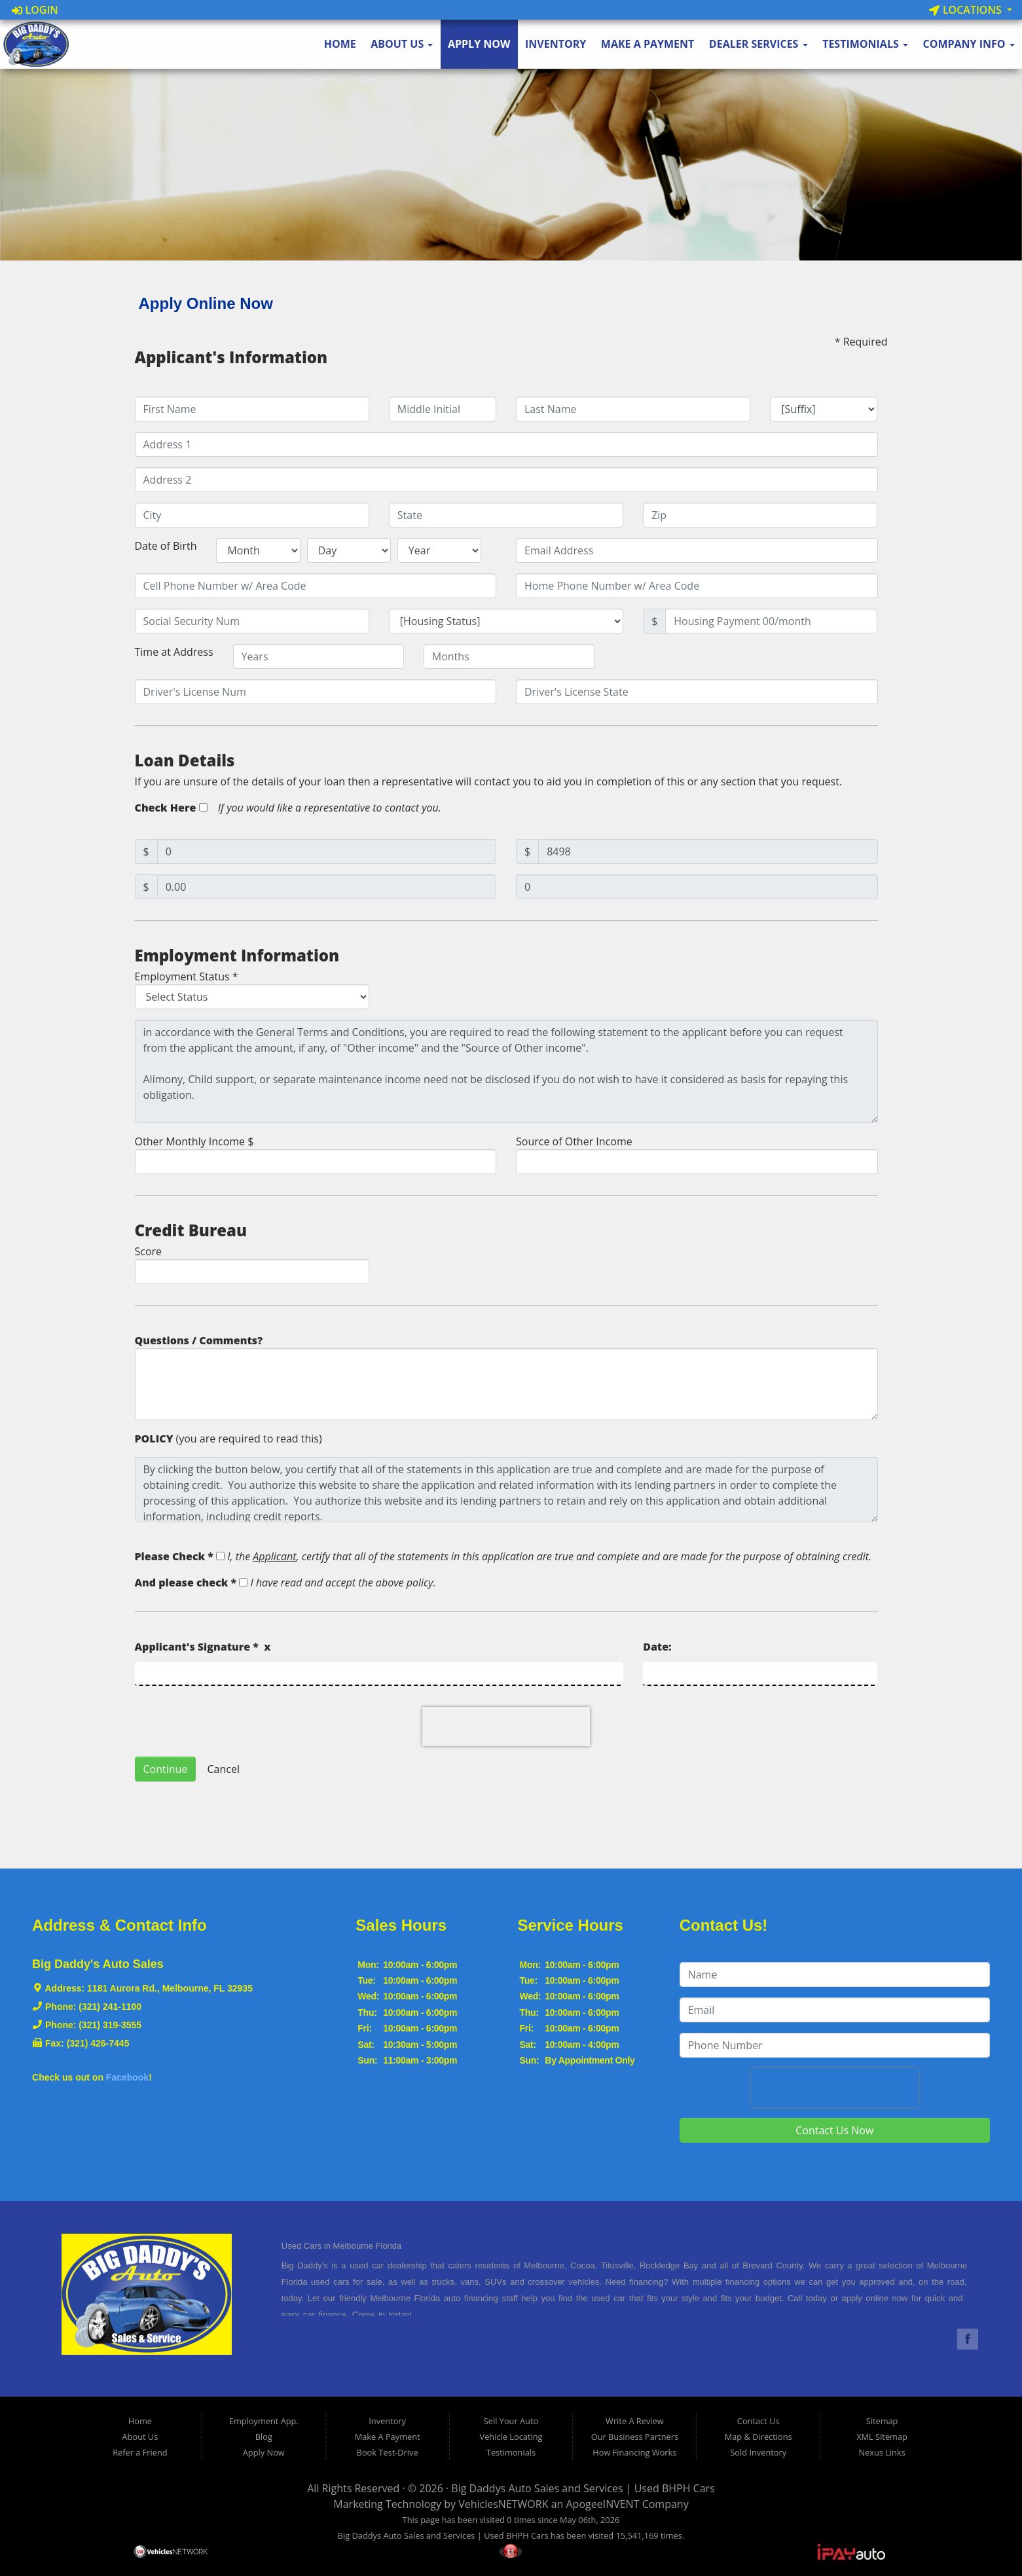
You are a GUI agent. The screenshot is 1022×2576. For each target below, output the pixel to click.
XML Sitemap (881, 2436)
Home (340, 44)
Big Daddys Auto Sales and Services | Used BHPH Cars (582, 2488)
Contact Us (758, 2421)
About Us (402, 44)
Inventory (555, 44)
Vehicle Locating (511, 2436)
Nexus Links (881, 2452)
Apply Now (479, 44)
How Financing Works (634, 2452)
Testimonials (865, 44)
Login (35, 10)
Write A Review (635, 2421)
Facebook (127, 2077)
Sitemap (882, 2421)
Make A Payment (647, 44)
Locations (966, 10)
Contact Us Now (834, 2130)
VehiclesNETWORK (503, 2504)
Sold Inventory (758, 2452)
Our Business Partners (634, 2436)
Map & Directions (758, 2436)
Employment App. (264, 2421)
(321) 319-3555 (110, 2025)
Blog (263, 2436)
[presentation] (506, 1726)
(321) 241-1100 (110, 2006)
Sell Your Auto (511, 2421)
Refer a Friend (140, 2452)
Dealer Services (758, 44)
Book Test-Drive (387, 2452)
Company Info (968, 44)
